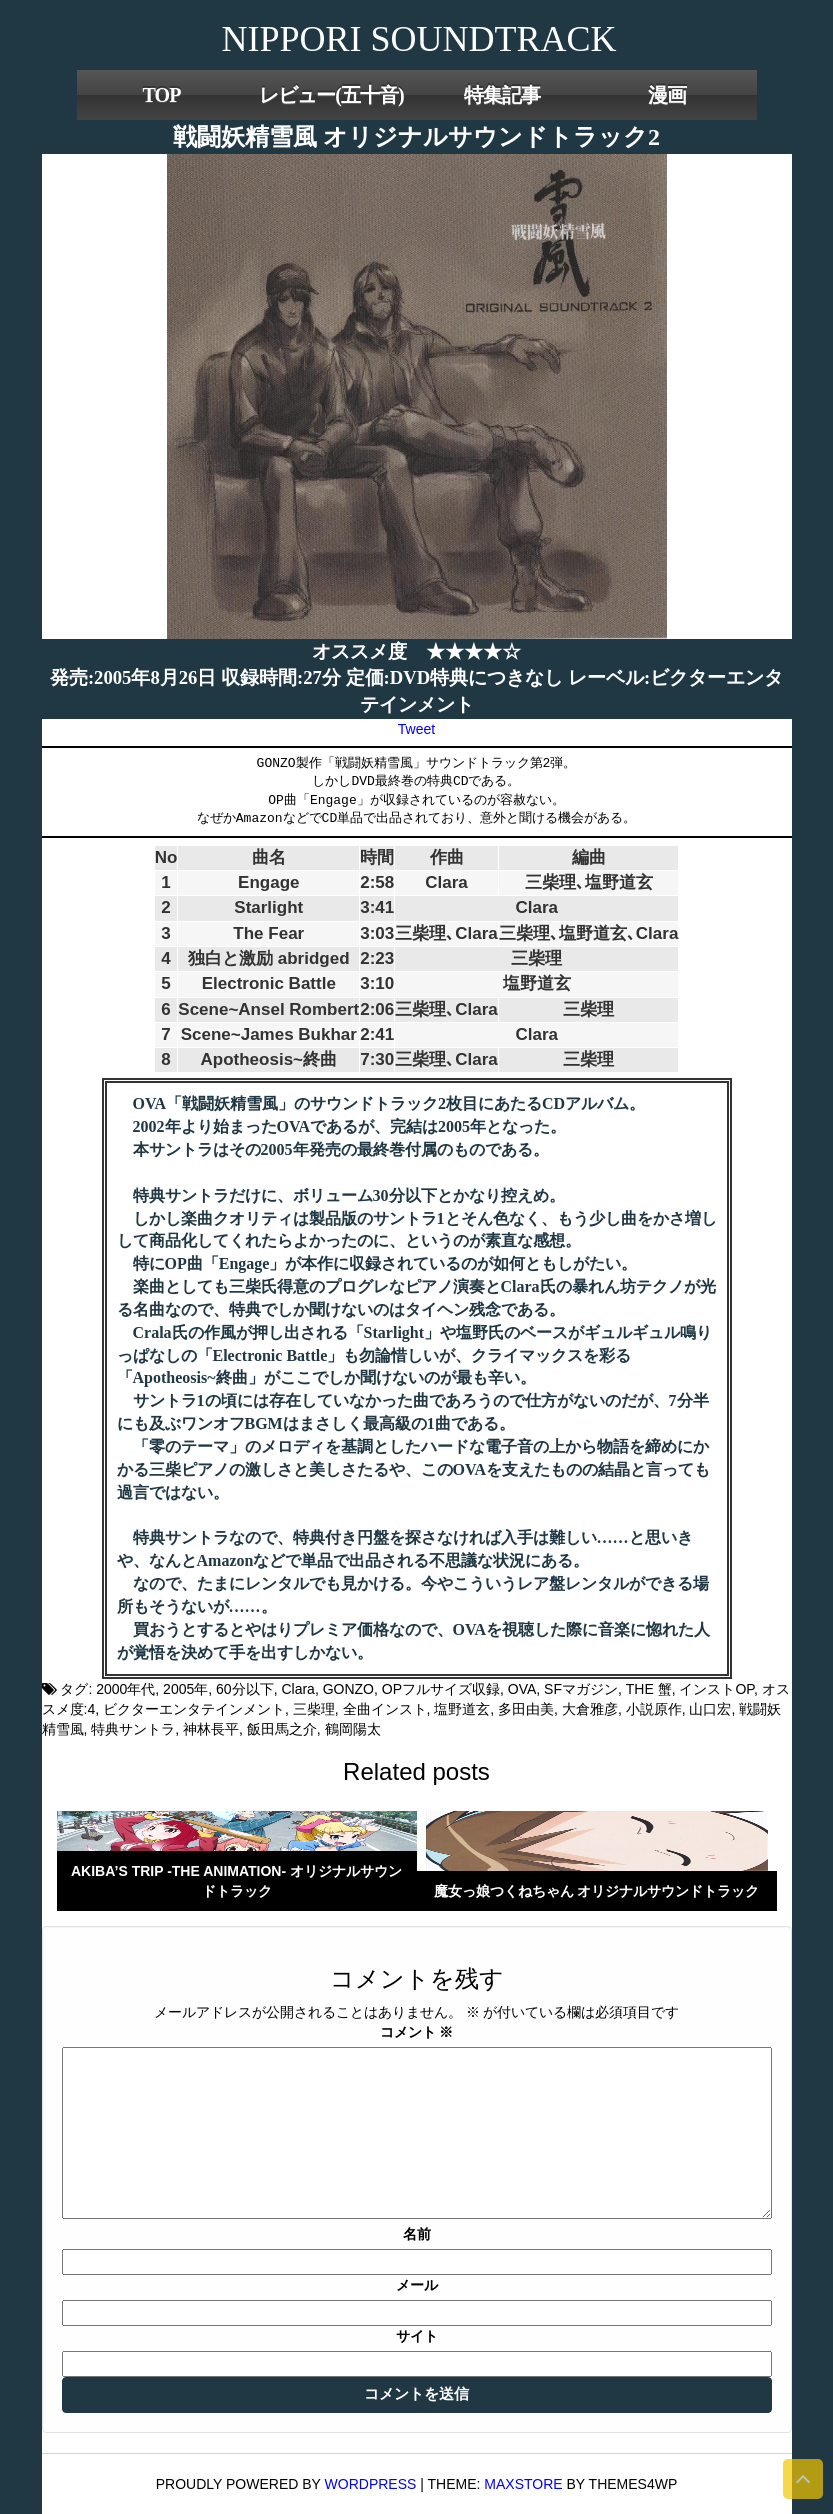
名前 (417, 2234)
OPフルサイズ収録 (441, 1689)
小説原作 (654, 1709)
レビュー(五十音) (331, 95)
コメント (417, 2032)
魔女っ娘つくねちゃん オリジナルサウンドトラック (597, 1891)
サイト (417, 2336)
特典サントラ (133, 1729)
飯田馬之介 (282, 1729)
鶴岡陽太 (353, 1729)
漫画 (667, 95)
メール (417, 2285)
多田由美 (526, 1709)
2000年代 (125, 1689)
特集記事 (502, 95)
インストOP (716, 1689)
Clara (297, 1689)
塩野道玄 (462, 1709)
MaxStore (523, 2484)
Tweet (416, 729)
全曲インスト (385, 1709)
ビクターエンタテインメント (194, 1709)
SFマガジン (581, 1689)
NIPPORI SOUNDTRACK (418, 39)
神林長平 (211, 1729)
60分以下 (245, 1689)
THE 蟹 (649, 1689)
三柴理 (314, 1709)
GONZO (348, 1689)
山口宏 (710, 1709)
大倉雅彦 (590, 1709)
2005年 (185, 1689)
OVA (522, 1689)
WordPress (371, 2484)
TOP (162, 95)
